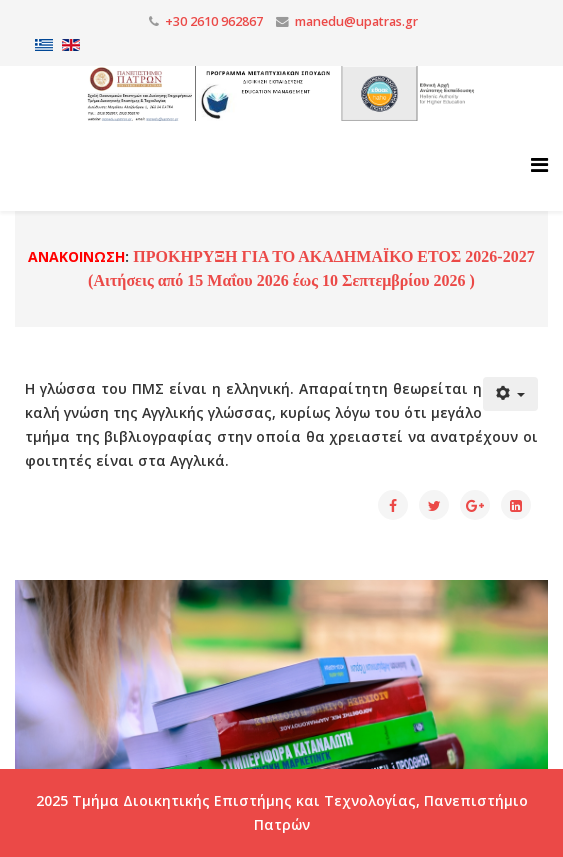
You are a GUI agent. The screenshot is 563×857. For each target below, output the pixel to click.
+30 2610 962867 (214, 21)
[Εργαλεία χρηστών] (511, 394)
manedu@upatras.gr (356, 21)
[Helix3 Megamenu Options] (539, 164)
